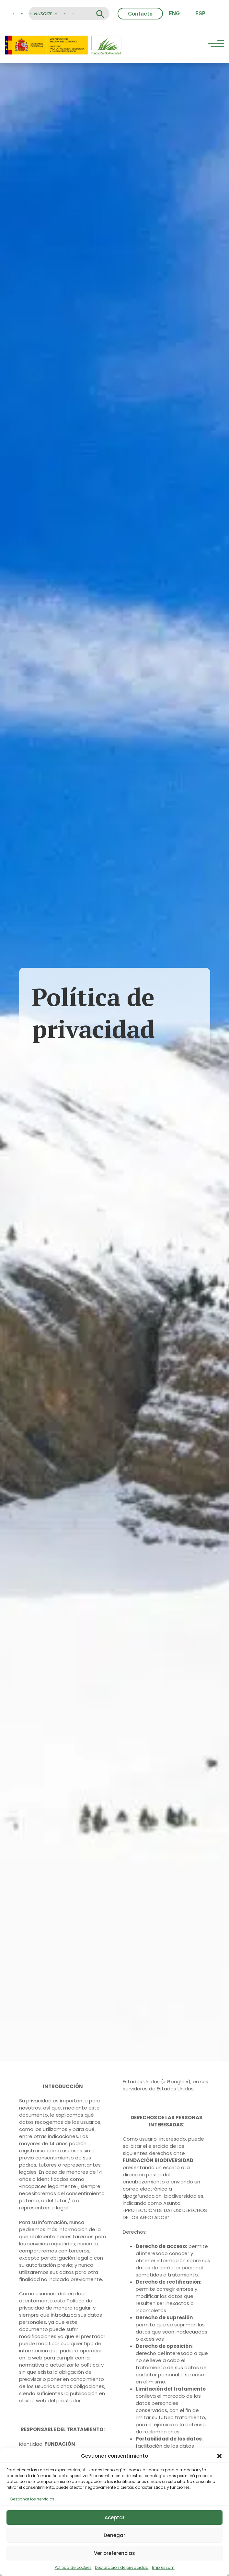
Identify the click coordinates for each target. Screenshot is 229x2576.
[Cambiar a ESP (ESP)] (200, 13)
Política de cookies (73, 2567)
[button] (219, 2456)
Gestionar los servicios (32, 2499)
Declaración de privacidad (122, 2567)
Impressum (163, 2567)
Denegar (114, 2535)
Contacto (140, 13)
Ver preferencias (114, 2553)
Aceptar (115, 2517)
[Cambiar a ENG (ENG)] (174, 13)
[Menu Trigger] (216, 44)
